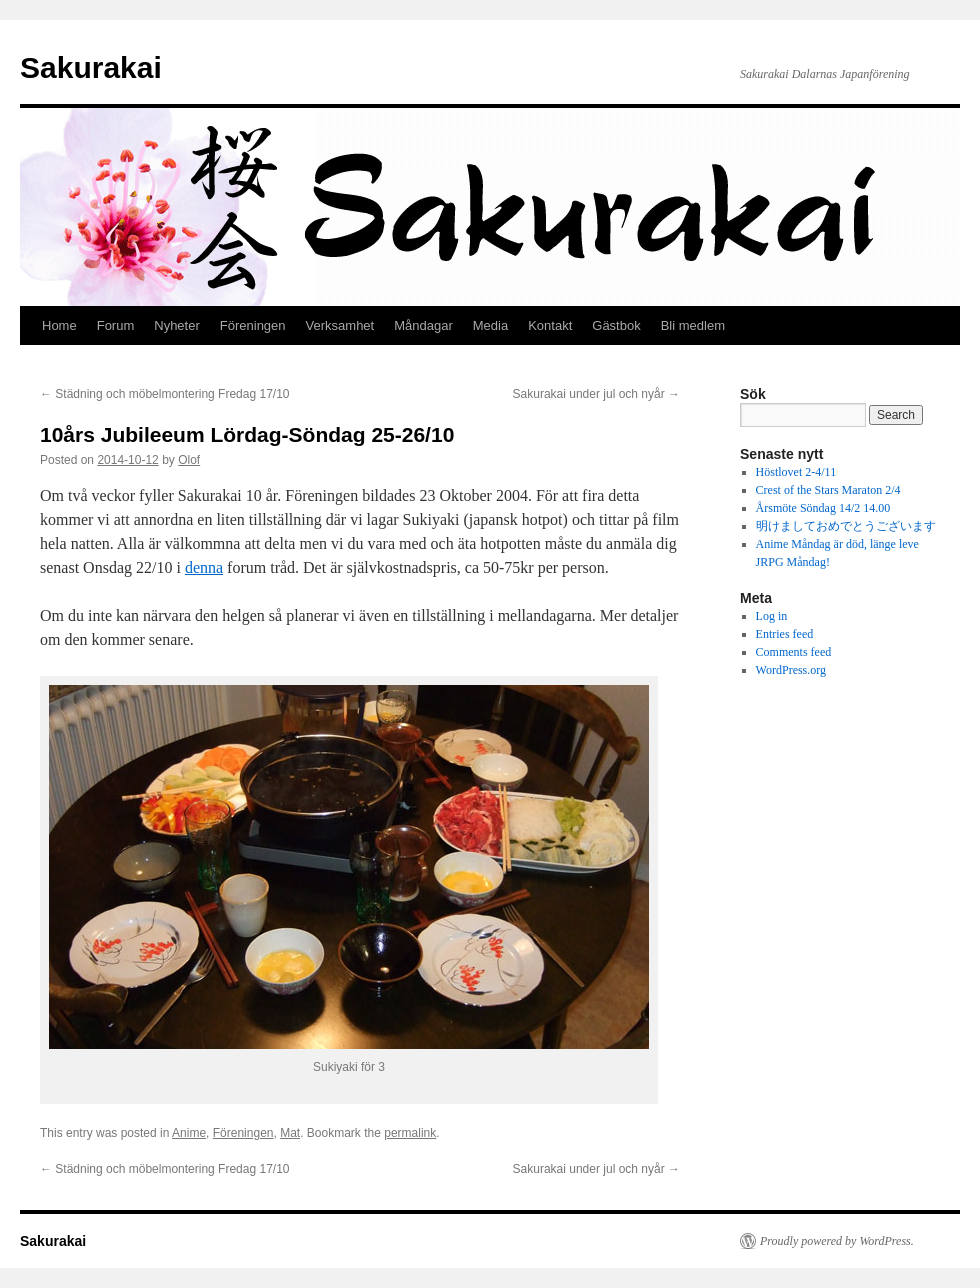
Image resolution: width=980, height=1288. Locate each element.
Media (490, 325)
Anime (189, 1133)
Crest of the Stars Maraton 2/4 (828, 490)
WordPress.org (791, 670)
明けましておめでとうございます (846, 526)
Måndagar (423, 325)
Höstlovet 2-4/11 (796, 472)
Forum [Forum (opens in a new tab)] (116, 325)
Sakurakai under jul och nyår (596, 394)
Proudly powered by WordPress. (837, 1241)
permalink (410, 1133)
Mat (290, 1133)
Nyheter (177, 325)
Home (59, 325)
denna (204, 567)
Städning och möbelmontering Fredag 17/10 (165, 394)
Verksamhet (340, 325)
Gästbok (616, 325)
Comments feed (794, 652)
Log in (772, 616)
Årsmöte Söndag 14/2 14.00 (823, 508)
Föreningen (253, 325)
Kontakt (550, 325)
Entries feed (785, 634)
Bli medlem (693, 325)
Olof (189, 460)
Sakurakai (91, 67)
